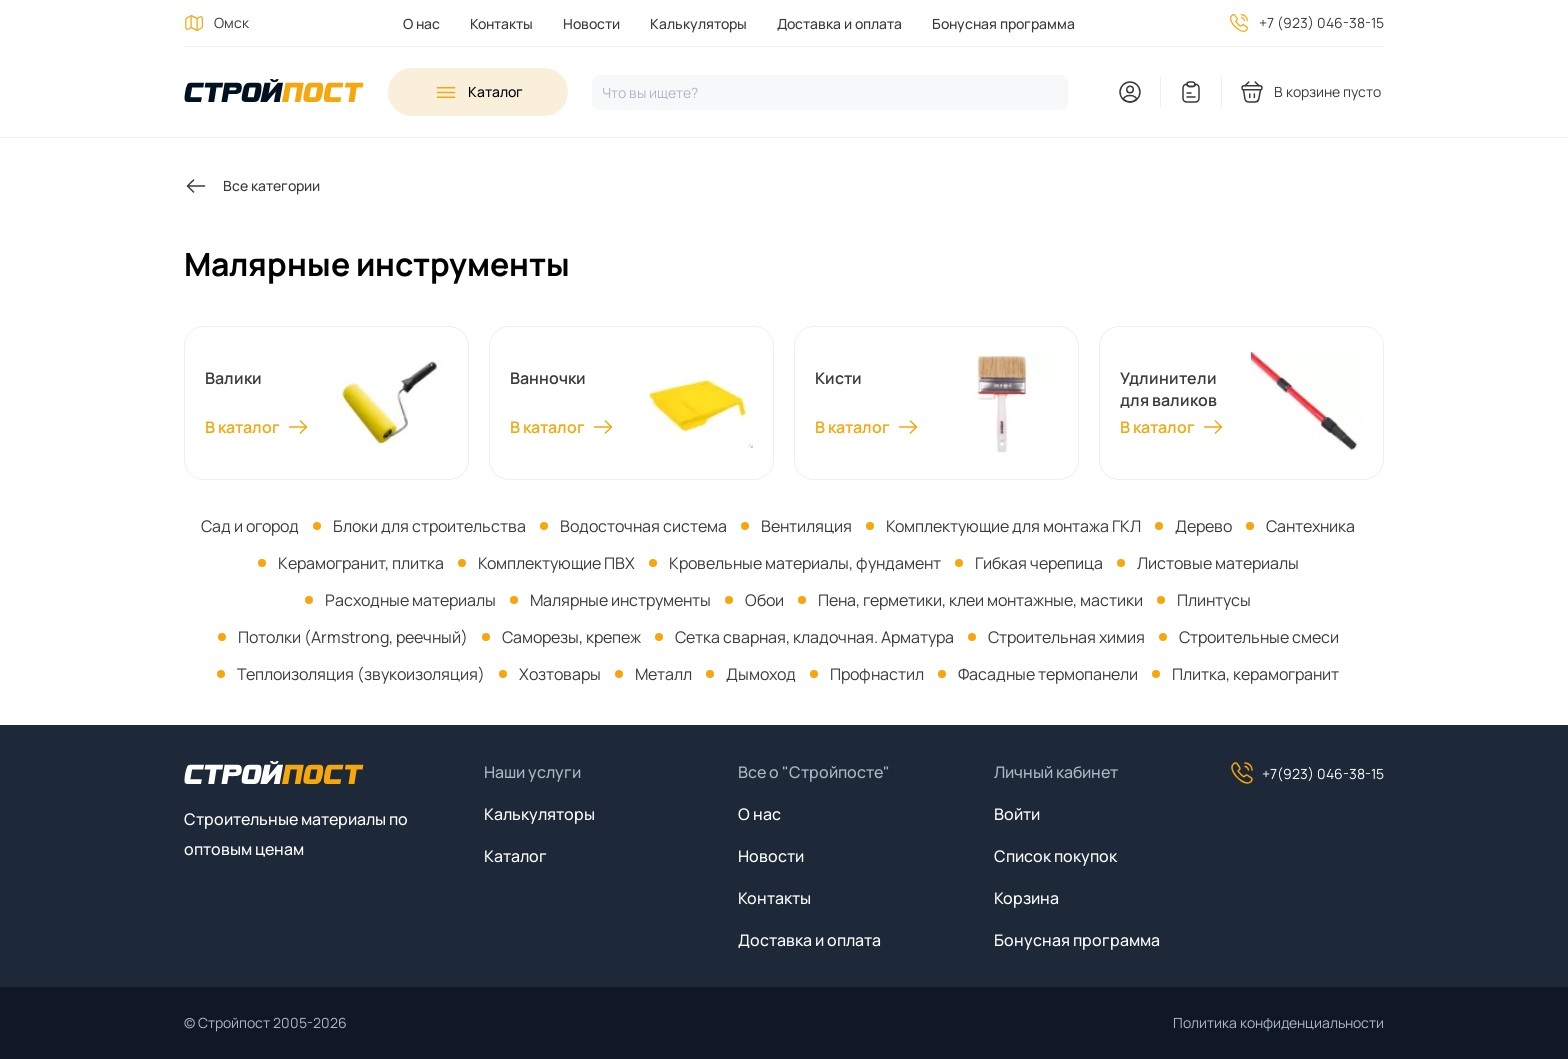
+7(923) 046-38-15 (1307, 773)
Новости (591, 23)
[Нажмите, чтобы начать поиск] (830, 92)
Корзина (1026, 898)
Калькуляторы (698, 23)
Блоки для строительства (429, 526)
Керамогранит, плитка (361, 563)
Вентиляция (806, 526)
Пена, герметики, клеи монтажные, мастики (980, 600)
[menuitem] (421, 23)
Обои (764, 600)
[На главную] (274, 92)
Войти (1017, 814)
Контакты (501, 23)
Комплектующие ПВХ (556, 563)
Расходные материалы (410, 600)
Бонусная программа (1003, 23)
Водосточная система (643, 526)
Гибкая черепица (1039, 563)
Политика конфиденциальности (1278, 1022)
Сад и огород (250, 526)
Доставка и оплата (839, 23)
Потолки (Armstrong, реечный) (353, 637)
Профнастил (877, 674)
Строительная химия (1066, 637)
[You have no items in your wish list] (1191, 92)
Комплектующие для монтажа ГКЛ (1013, 526)
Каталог (515, 856)
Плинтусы (1214, 600)
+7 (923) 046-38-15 (1321, 22)
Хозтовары (560, 674)
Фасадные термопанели (1048, 674)
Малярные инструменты (620, 600)
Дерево (1203, 526)
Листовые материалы (1218, 563)
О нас (421, 23)
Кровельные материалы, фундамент (805, 563)
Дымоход (761, 674)
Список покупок (1055, 856)
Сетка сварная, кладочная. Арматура (814, 637)
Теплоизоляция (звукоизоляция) (361, 674)
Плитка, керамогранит (1255, 674)
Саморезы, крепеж (571, 637)
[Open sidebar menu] (478, 92)
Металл (663, 674)
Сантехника (1310, 526)
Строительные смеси (1259, 637)
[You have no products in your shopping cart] (1312, 92)
